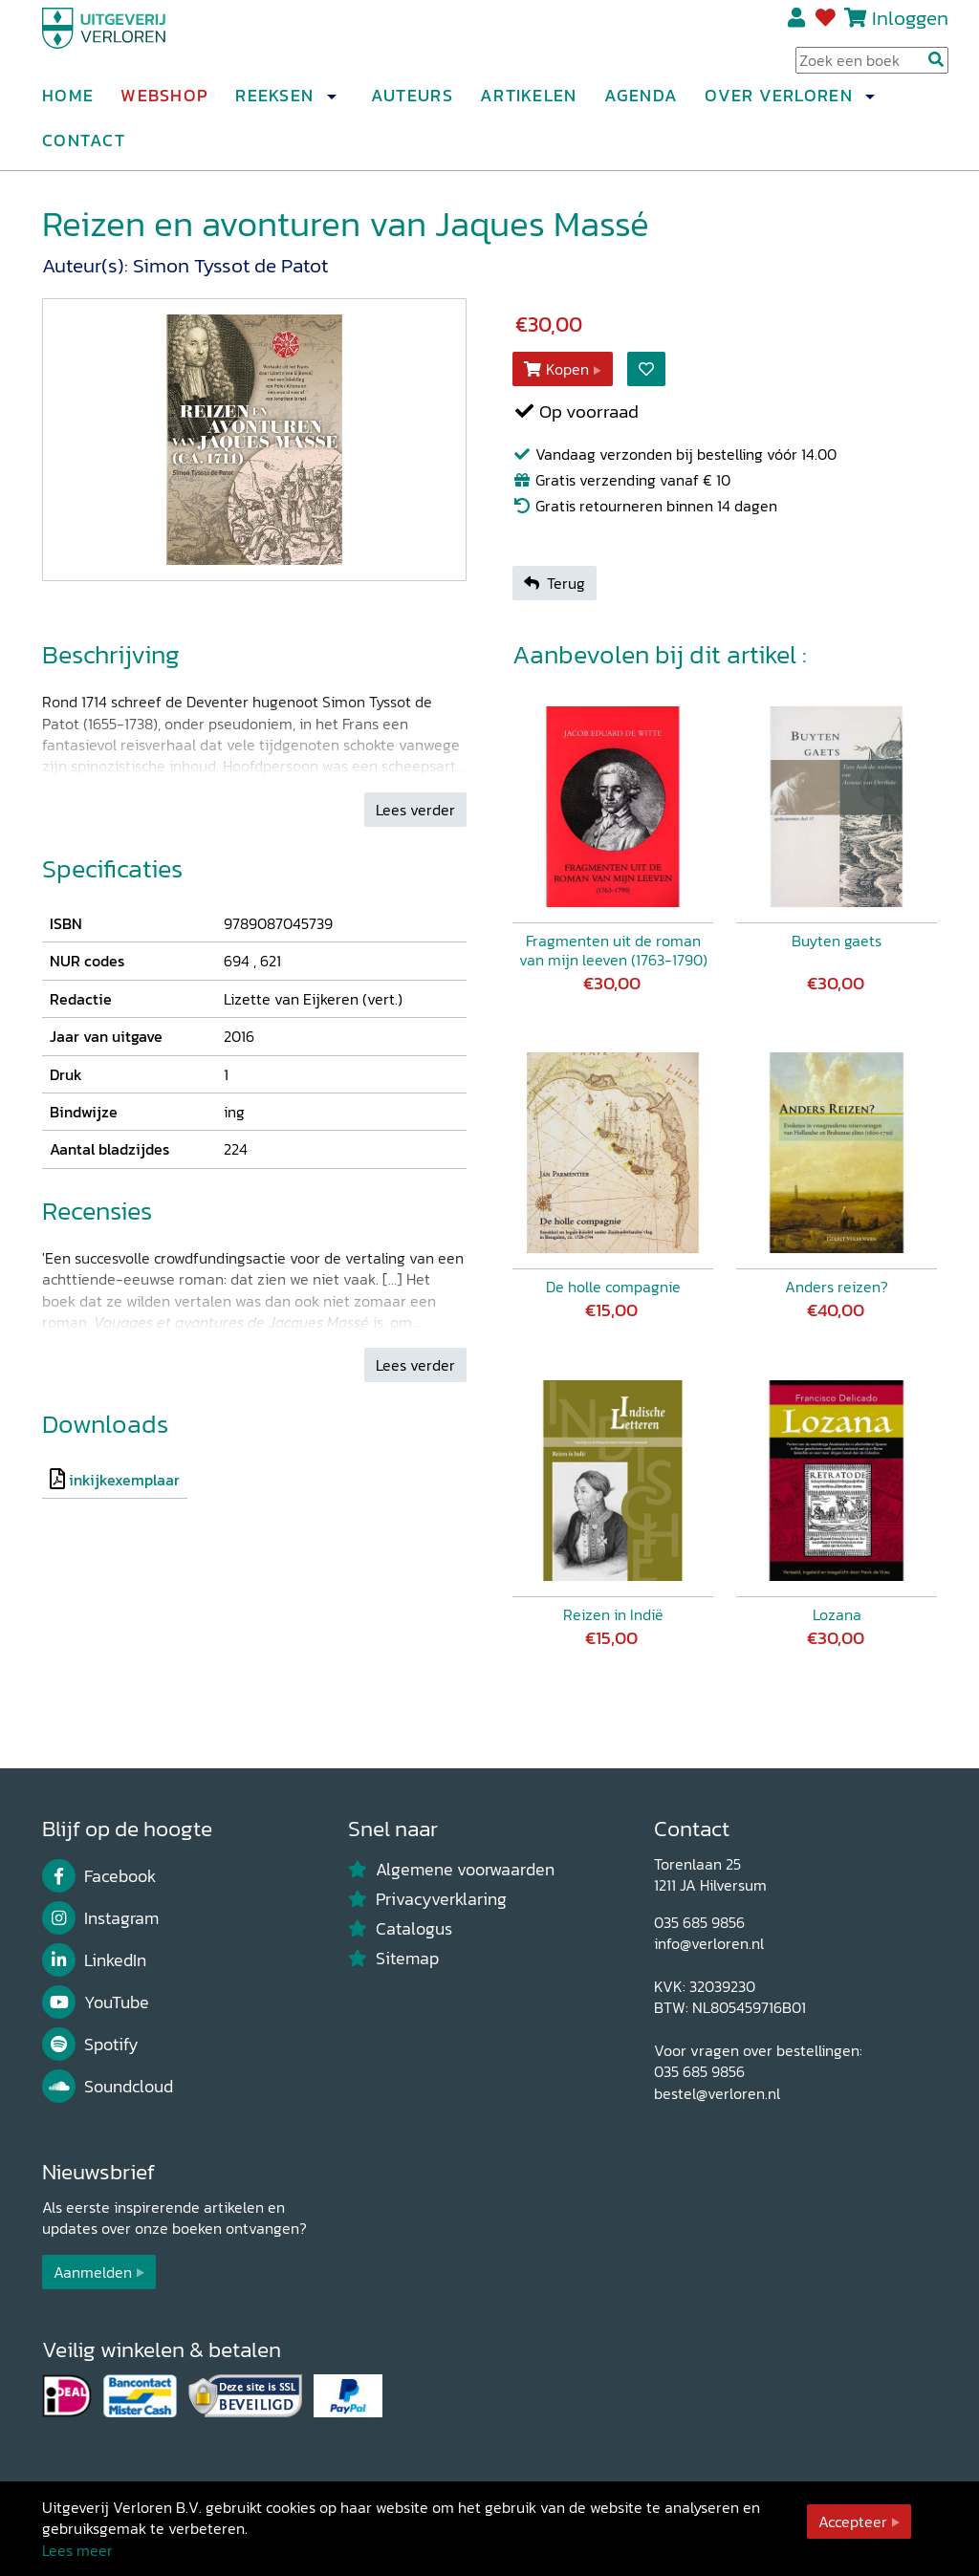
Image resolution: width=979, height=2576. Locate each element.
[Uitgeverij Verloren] (134, 43)
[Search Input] (871, 67)
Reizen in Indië (613, 1614)
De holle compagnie (613, 1287)
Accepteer (852, 2521)
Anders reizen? (836, 1287)
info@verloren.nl (709, 1943)
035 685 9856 (699, 1922)
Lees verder (415, 809)
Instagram (100, 1918)
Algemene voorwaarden (451, 1869)
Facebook (99, 1876)
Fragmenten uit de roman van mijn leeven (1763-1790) (613, 950)
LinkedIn (94, 1960)
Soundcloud (107, 2086)
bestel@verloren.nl (717, 2093)
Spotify (90, 2044)
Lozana (837, 1614)
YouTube (95, 2002)
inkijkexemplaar (124, 1479)
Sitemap (393, 1958)
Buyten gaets (836, 940)
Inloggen (910, 25)
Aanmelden (93, 2272)
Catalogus (400, 1928)
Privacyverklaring (427, 1899)
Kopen (556, 368)
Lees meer (77, 2550)
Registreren (798, 25)
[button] (330, 104)
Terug (554, 583)
